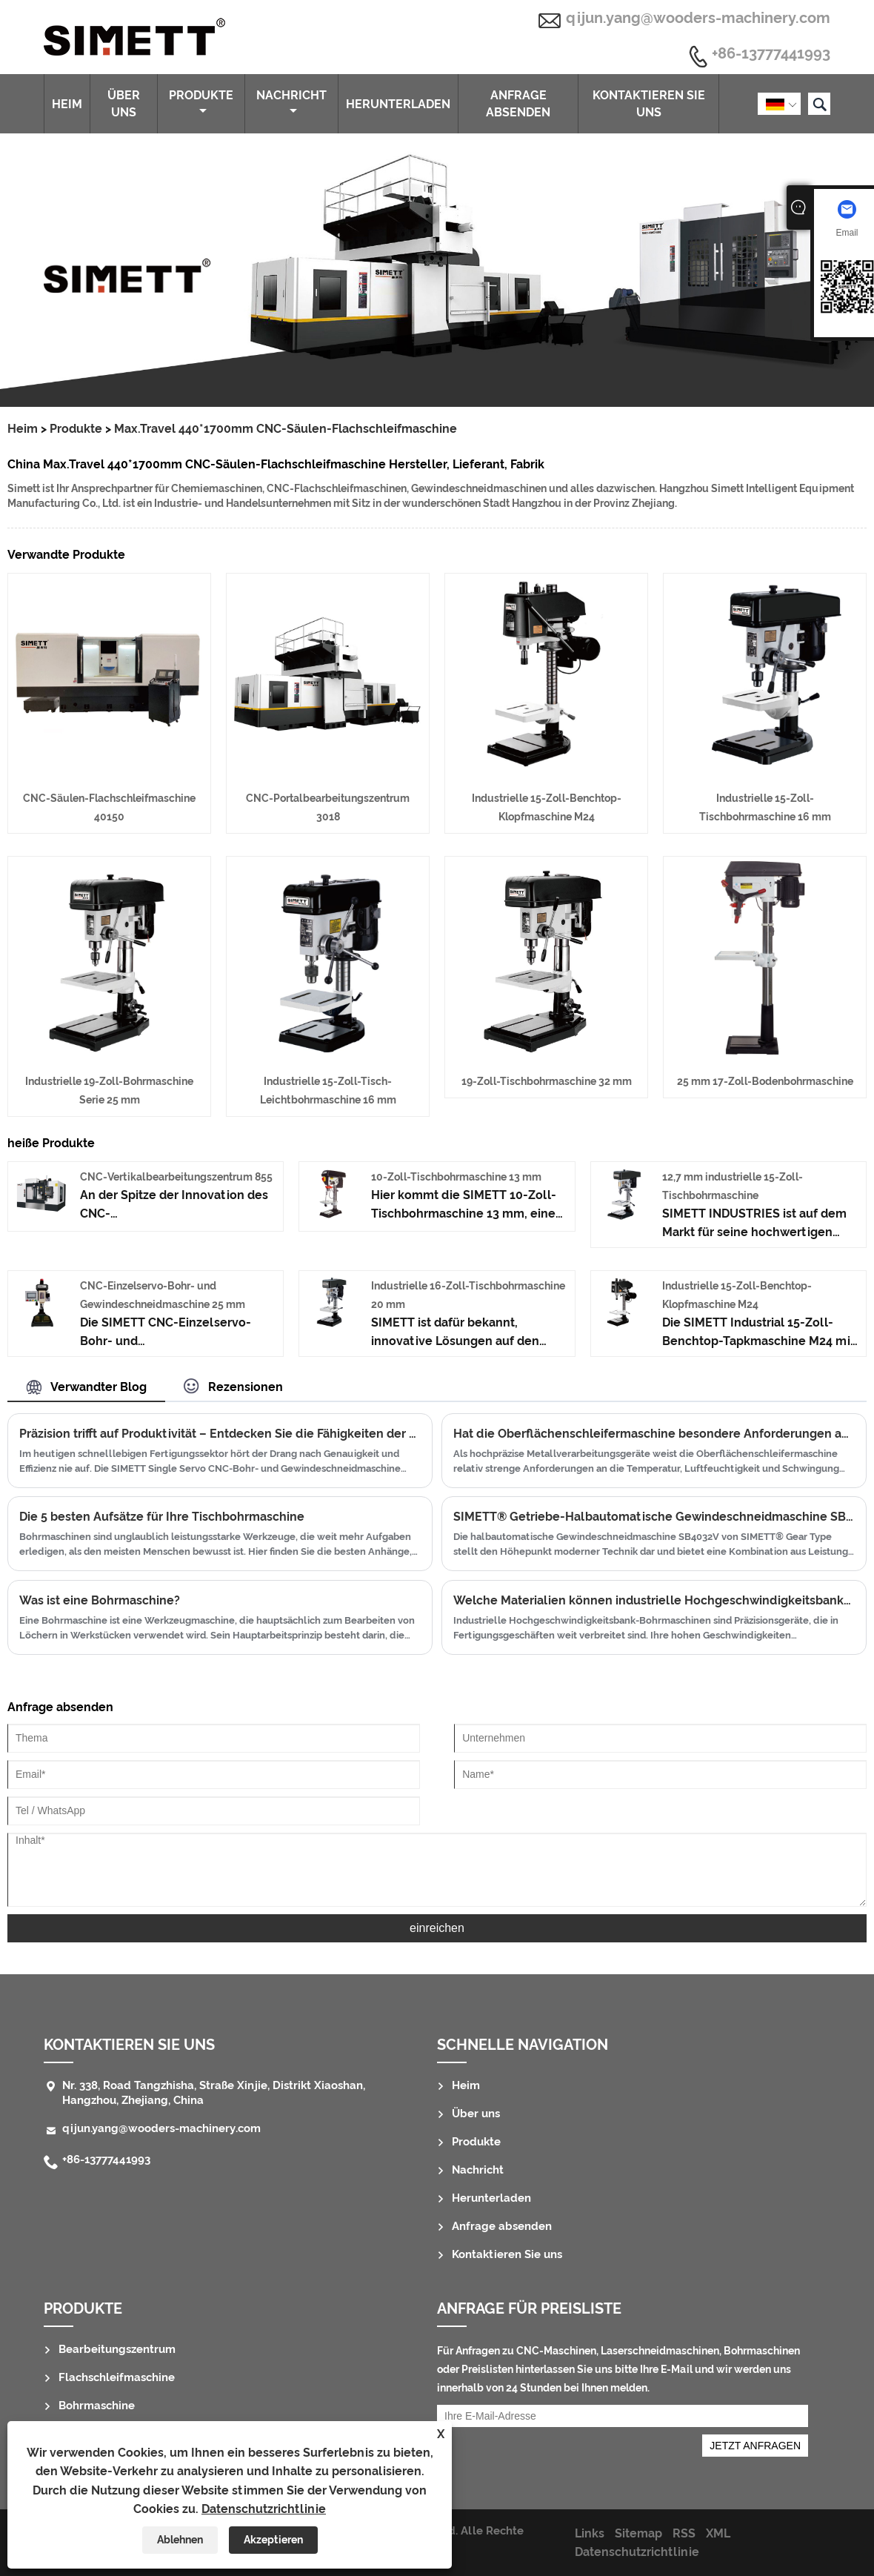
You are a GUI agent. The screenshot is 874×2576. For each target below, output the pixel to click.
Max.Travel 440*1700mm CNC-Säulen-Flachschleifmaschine (285, 429)
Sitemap (638, 2533)
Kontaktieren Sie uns (649, 103)
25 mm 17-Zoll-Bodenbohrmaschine (765, 1081)
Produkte (201, 102)
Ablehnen (180, 2540)
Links (589, 2533)
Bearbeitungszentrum (117, 2349)
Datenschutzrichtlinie (263, 2509)
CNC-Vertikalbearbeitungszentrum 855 (176, 1177)
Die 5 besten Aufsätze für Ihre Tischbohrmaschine (161, 1517)
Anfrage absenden (518, 103)
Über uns (123, 103)
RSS (684, 2533)
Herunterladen (398, 104)
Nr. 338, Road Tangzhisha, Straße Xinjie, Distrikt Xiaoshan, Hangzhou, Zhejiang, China (213, 2093)
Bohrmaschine (97, 2405)
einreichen (437, 1928)
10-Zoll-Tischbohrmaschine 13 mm (456, 1177)
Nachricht (291, 102)
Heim (67, 104)
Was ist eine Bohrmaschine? (99, 1600)
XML (718, 2533)
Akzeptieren (273, 2540)
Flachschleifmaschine (117, 2377)
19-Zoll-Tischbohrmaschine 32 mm (546, 1081)
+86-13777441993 (771, 54)
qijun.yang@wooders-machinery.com (698, 18)
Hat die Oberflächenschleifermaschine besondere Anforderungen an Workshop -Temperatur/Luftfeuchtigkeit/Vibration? (654, 1434)
